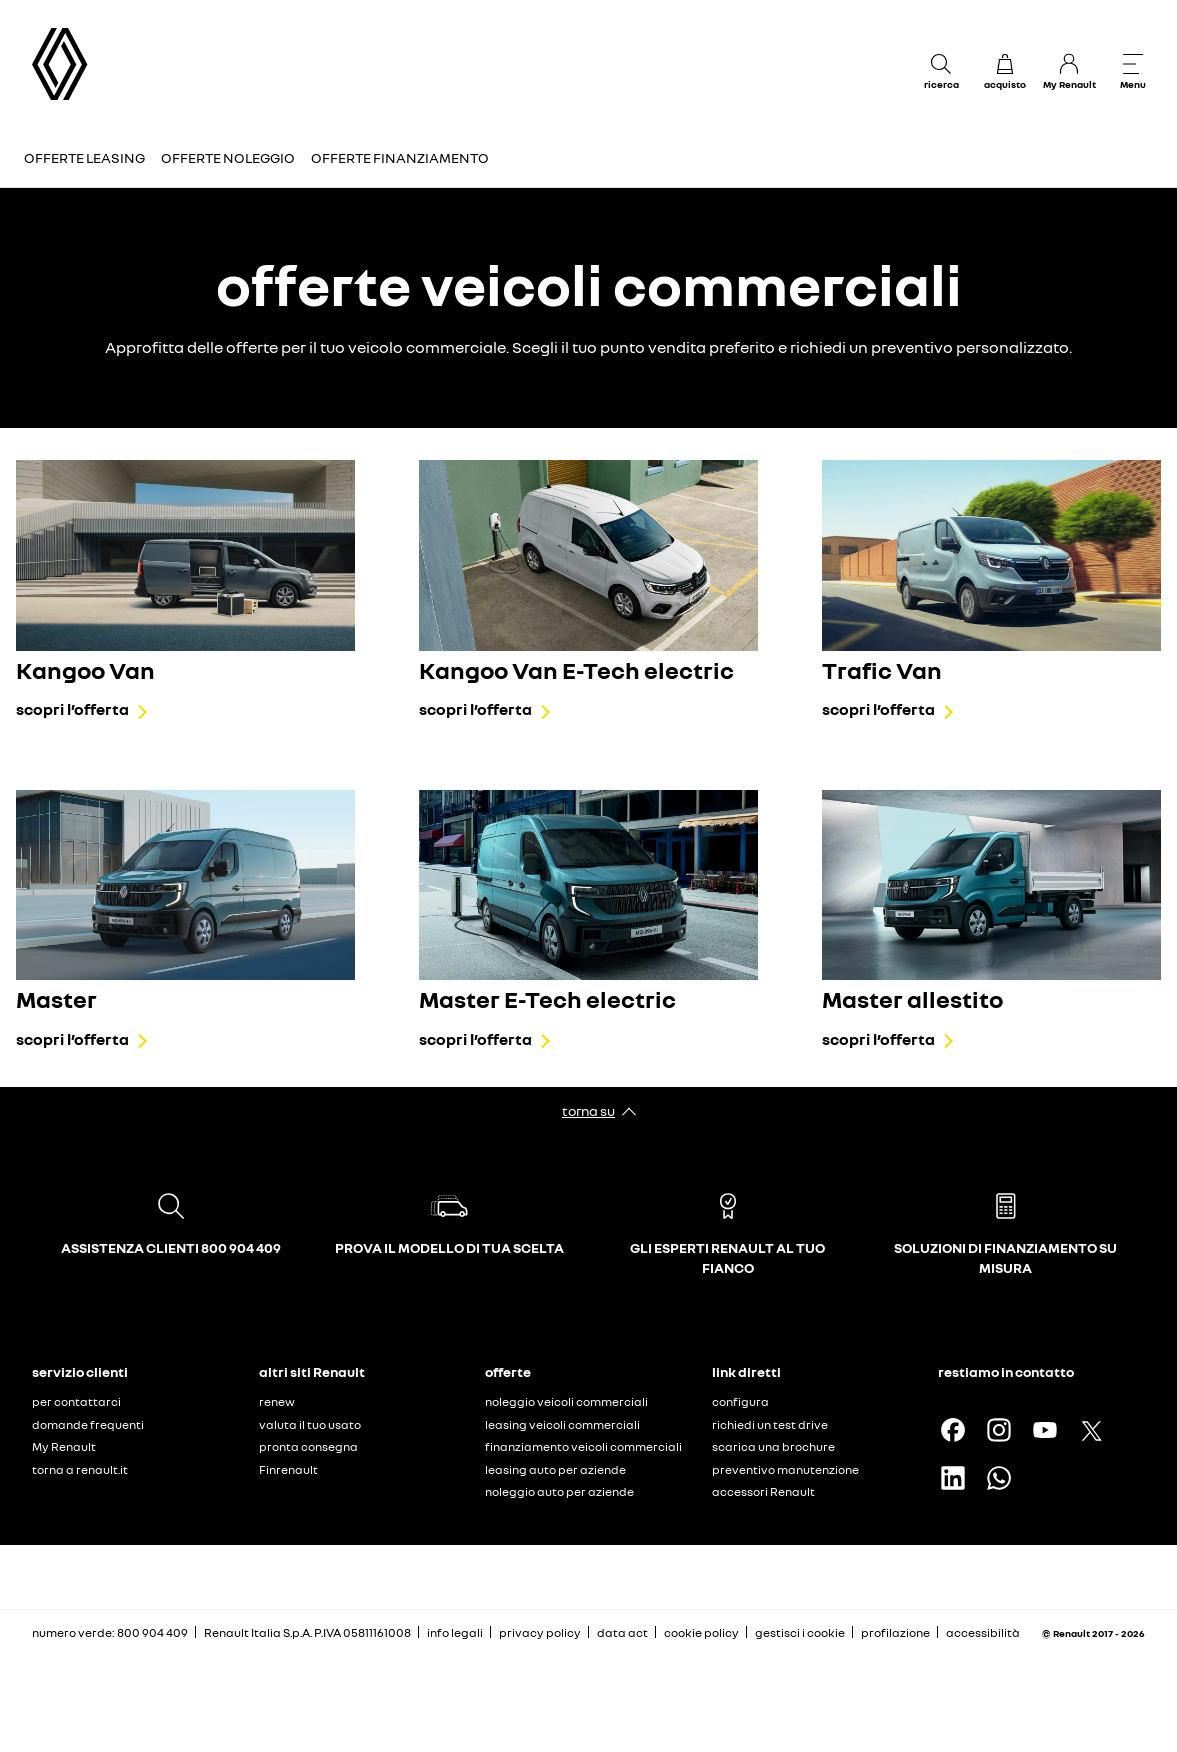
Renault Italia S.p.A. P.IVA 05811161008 (307, 1632)
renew (277, 1401)
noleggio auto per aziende (559, 1491)
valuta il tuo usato (310, 1424)
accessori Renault (763, 1491)
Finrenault (288, 1469)
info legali (455, 1632)
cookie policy (701, 1632)
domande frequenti (88, 1424)
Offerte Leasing (84, 157)
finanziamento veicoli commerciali (583, 1446)
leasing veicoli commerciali (562, 1424)
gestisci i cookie (800, 1633)
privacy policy (540, 1632)
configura (740, 1401)
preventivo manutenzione (785, 1469)
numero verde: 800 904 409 (110, 1632)
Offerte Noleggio (228, 157)
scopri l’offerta (72, 709)
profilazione (895, 1632)
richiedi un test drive (770, 1424)
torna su (588, 1110)
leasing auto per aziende (555, 1469)
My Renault (64, 1446)
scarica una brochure (773, 1446)
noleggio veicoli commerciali (566, 1401)
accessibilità (983, 1632)
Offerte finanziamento (400, 157)
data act (622, 1632)
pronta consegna (308, 1446)
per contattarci (76, 1401)
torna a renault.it (80, 1469)
